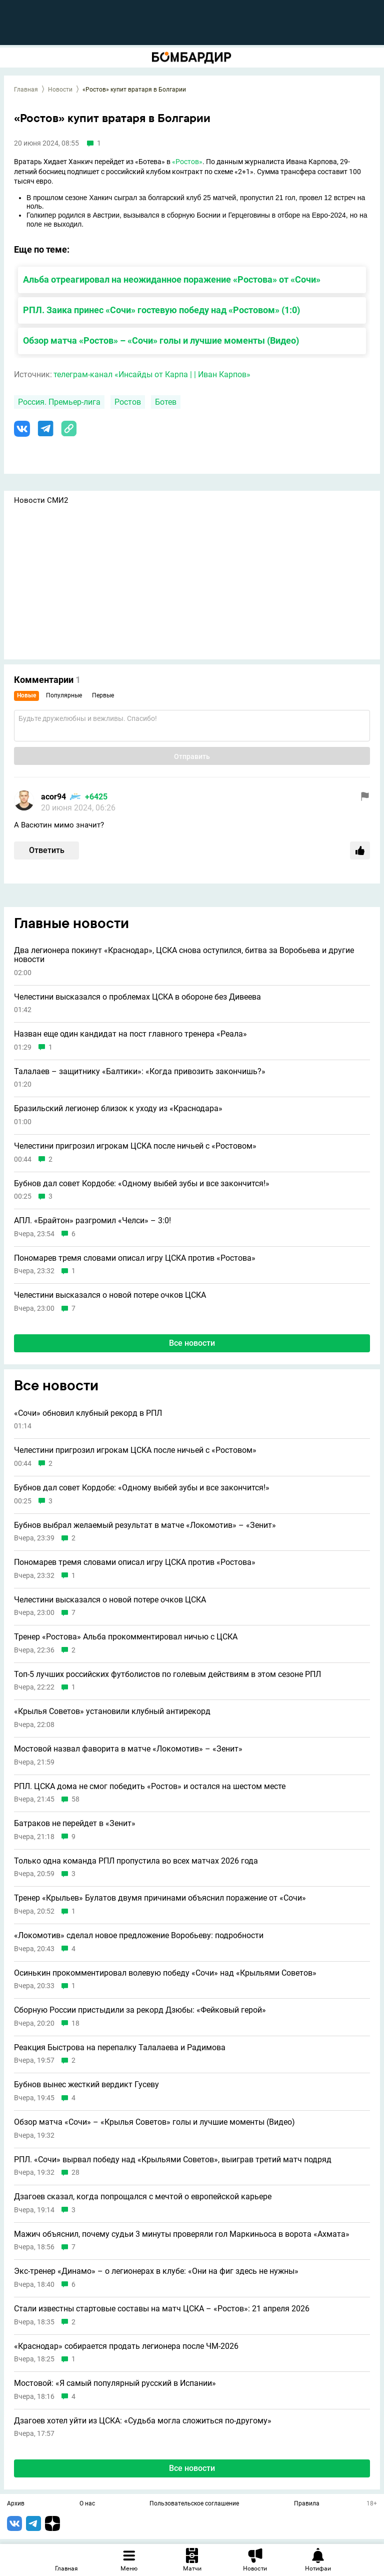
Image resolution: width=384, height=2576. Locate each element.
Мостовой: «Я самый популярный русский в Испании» (115, 2383)
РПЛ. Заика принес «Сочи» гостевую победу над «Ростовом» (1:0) (161, 310)
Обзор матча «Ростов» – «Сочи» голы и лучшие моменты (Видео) (161, 340)
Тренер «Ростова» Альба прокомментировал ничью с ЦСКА (126, 1636)
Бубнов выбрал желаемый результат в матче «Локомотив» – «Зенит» (145, 1525)
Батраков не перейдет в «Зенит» (75, 1823)
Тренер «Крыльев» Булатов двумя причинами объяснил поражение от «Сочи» (160, 1898)
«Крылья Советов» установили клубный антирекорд (112, 1711)
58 (76, 1799)
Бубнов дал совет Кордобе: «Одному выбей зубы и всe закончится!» (142, 1183)
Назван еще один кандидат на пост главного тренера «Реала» (130, 1034)
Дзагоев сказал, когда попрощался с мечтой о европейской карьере (143, 2196)
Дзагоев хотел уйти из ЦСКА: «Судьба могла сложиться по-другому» (143, 2420)
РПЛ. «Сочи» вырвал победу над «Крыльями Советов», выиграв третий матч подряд (173, 2159)
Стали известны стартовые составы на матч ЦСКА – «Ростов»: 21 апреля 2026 (162, 2308)
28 (76, 2172)
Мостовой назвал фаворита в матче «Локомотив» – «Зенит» (128, 1749)
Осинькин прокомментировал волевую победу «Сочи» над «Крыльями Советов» (165, 1973)
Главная (26, 89)
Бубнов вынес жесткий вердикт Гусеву (86, 2084)
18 (76, 2023)
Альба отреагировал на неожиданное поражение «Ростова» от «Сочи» (171, 279)
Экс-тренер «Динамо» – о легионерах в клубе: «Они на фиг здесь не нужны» (156, 2271)
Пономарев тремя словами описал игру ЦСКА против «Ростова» (135, 1258)
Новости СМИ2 (41, 500)
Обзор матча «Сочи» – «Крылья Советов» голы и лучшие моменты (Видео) (154, 2122)
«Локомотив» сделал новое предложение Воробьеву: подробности (139, 1935)
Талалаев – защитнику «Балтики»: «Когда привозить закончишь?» (140, 1071)
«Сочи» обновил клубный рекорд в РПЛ (88, 1413)
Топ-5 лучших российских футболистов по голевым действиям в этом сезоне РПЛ (167, 1674)
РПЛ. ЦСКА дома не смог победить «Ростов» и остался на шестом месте (150, 1786)
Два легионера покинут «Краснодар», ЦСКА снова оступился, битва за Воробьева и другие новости (184, 955)
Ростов (127, 402)
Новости (60, 89)
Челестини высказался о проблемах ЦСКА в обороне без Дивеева (137, 997)
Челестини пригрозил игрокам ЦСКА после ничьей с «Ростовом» (135, 1146)
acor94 (53, 796)
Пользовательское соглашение (194, 2504)
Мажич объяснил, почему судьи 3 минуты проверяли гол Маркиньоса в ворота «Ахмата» (182, 2234)
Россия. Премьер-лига (59, 402)
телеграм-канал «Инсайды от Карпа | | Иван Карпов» (152, 374)
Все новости (192, 1343)
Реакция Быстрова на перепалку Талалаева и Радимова (120, 2047)
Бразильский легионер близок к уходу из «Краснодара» (118, 1108)
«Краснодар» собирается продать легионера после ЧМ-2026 (126, 2346)
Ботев (165, 402)
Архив (15, 2504)
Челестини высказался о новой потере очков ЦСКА (110, 1295)
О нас (87, 2504)
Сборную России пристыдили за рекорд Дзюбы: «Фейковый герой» (140, 2010)
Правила (307, 2504)
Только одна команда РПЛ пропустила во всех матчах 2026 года (136, 1861)
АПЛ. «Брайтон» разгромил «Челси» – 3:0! (92, 1220)
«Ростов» (187, 162)
